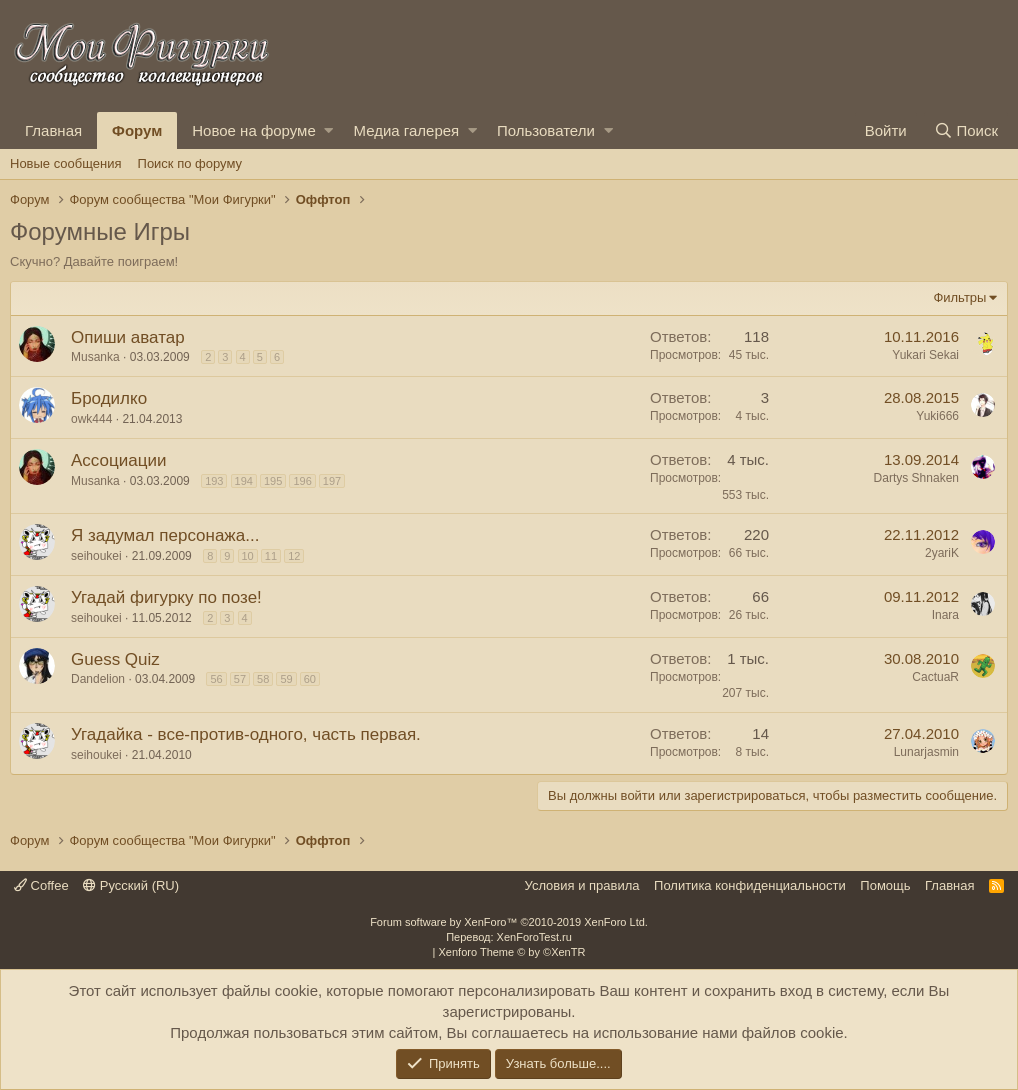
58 (263, 679)
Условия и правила (582, 885)
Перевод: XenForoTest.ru (509, 937)
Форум (137, 130)
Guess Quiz (115, 659)
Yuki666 (937, 416)
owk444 (91, 419)
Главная (53, 130)
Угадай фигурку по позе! (166, 597)
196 (302, 481)
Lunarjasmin (926, 752)
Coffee (41, 885)
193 (214, 481)
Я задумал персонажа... (165, 535)
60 (310, 679)
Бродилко (109, 398)
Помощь (885, 885)
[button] (328, 130)
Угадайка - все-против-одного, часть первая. (246, 734)
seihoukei (96, 556)
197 (332, 481)
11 (271, 556)
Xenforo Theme (512, 952)
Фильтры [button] (959, 297)
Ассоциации (118, 460)
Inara (945, 615)
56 (216, 679)
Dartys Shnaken (916, 478)
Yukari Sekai (925, 355)
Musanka (95, 357)
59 (286, 679)
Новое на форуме (253, 130)
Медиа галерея (406, 130)
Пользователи (546, 130)
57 (240, 679)
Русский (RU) (131, 885)
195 (273, 481)
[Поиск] (966, 130)
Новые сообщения (66, 163)
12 (294, 556)
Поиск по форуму (190, 163)
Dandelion (98, 679)
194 (244, 481)
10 (248, 556)
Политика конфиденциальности (750, 885)
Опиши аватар (128, 337)
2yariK (942, 553)
